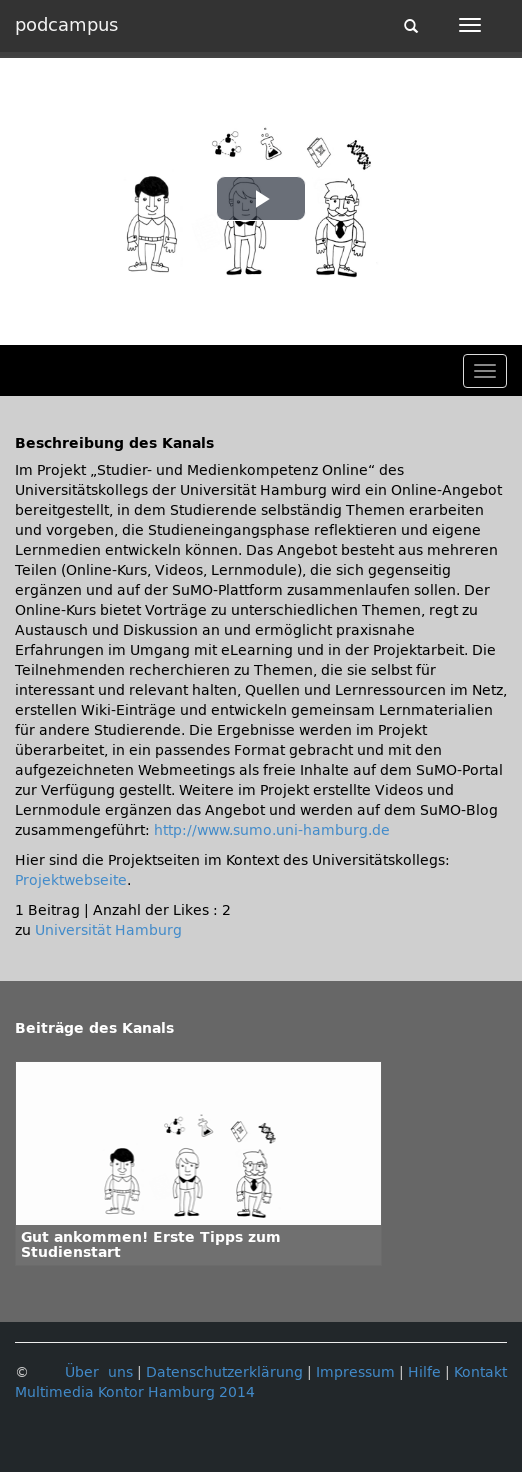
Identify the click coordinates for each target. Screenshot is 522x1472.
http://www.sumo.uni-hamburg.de (272, 830)
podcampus (66, 25)
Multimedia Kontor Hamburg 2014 (135, 1392)
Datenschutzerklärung (224, 1372)
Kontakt (480, 1372)
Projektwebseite (71, 880)
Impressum (355, 1372)
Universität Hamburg (108, 930)
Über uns (99, 1372)
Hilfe (424, 1372)
